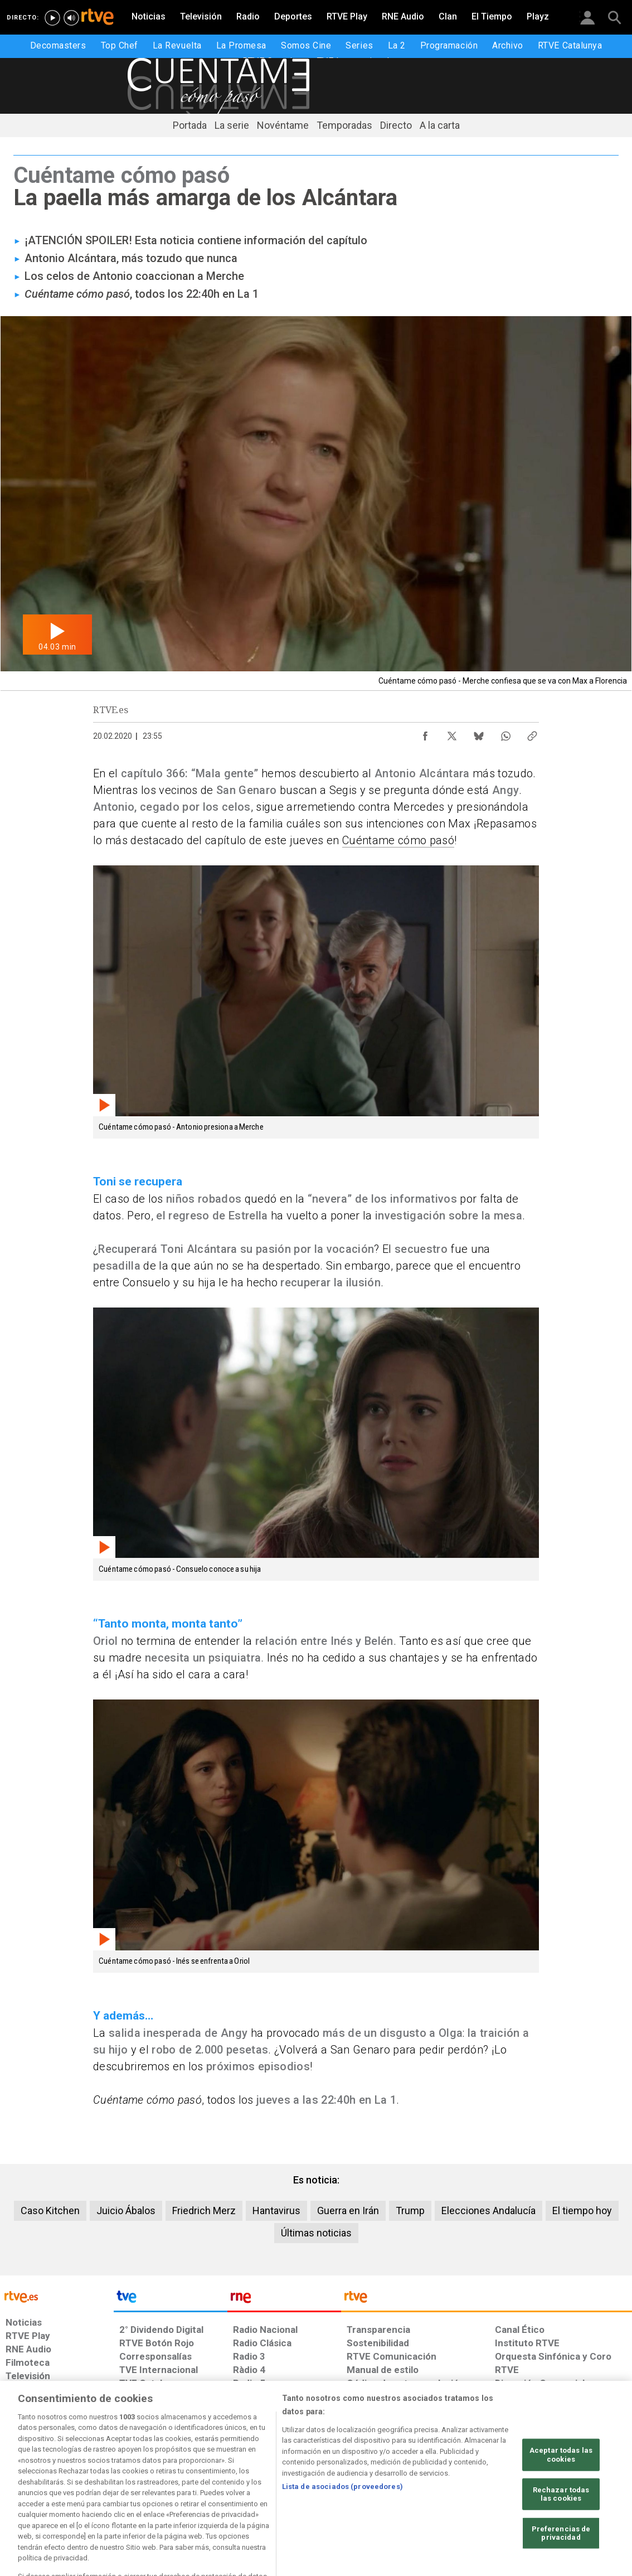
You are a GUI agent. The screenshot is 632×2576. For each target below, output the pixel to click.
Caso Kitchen (50, 2210)
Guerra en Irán (348, 2210)
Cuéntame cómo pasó (398, 840)
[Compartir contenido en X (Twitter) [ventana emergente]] (452, 733)
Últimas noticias (316, 2233)
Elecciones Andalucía (488, 2210)
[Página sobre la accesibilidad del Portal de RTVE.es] (379, 2490)
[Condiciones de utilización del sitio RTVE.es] (23, 2490)
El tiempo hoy (582, 2210)
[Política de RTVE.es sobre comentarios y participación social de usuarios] (582, 2490)
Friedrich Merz (204, 2210)
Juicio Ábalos (125, 2210)
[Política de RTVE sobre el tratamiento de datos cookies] (200, 2490)
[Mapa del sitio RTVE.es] (443, 2490)
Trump (410, 2210)
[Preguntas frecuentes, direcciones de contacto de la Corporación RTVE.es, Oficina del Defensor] (499, 2490)
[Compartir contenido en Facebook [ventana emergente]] (425, 733)
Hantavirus (276, 2210)
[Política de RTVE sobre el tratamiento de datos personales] (104, 2490)
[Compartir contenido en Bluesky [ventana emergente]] (478, 733)
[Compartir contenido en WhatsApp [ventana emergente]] (505, 733)
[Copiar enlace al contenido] (532, 733)
